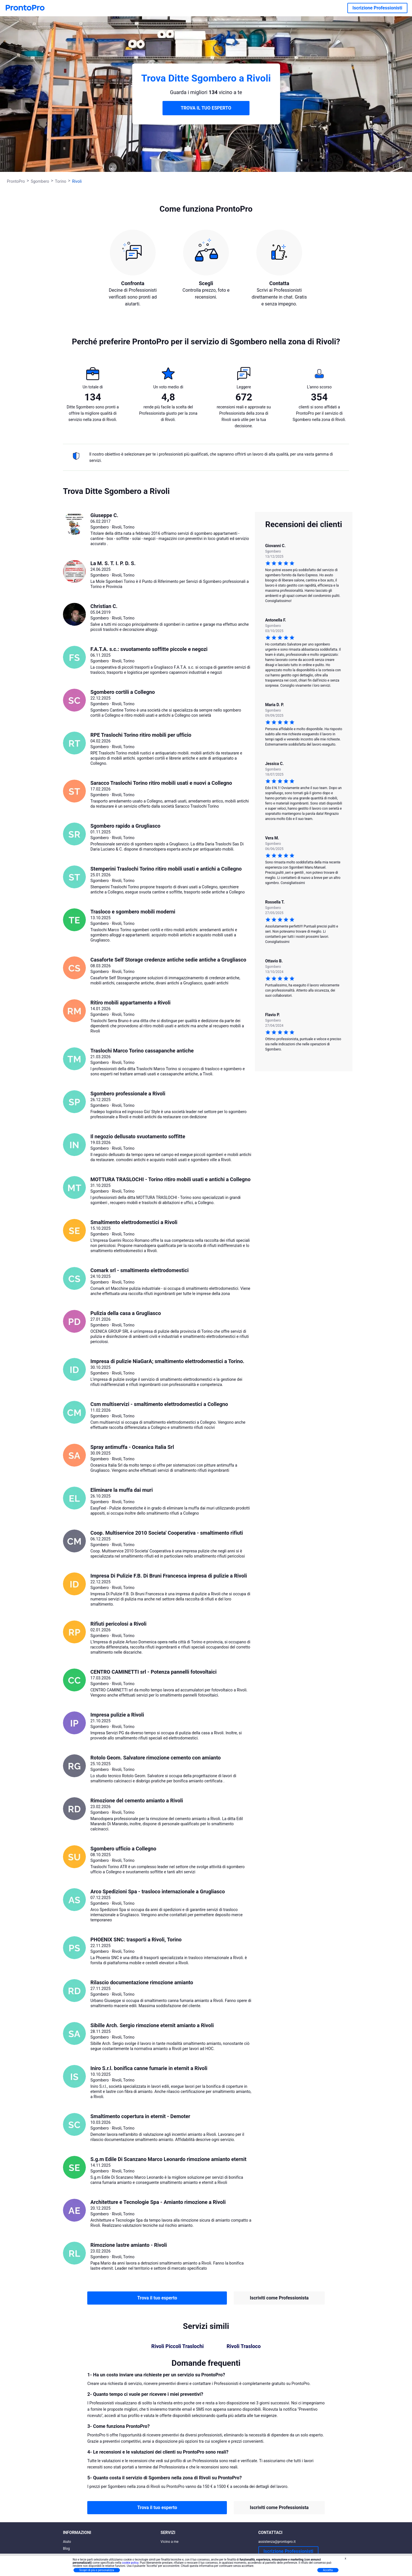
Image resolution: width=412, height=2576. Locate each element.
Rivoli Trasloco (244, 2346)
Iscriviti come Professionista (279, 2298)
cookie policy (130, 2562)
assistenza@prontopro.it (277, 2542)
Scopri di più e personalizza (96, 2570)
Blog (66, 2549)
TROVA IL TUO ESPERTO (206, 108)
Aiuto (67, 2542)
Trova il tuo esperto (157, 2298)
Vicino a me (170, 2542)
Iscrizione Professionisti (377, 8)
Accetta (328, 2570)
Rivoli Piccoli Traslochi (177, 2346)
